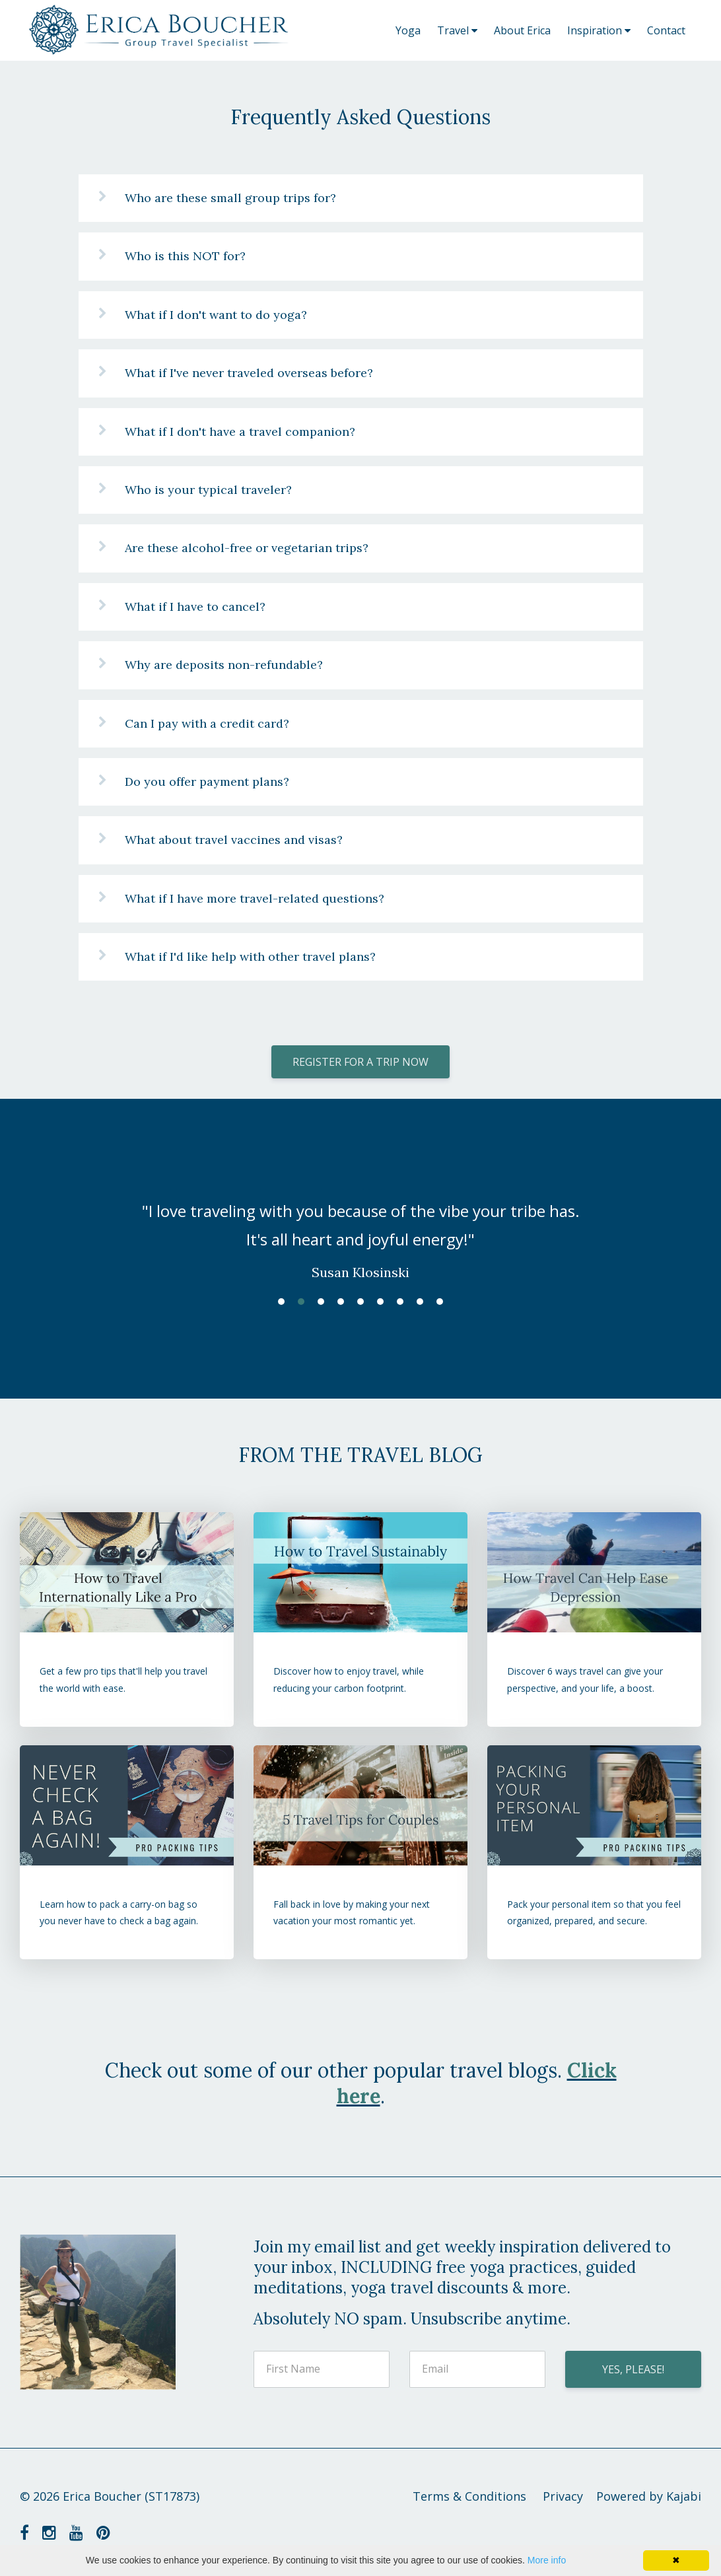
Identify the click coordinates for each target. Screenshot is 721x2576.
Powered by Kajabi (648, 2496)
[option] (360, 1228)
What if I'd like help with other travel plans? (250, 956)
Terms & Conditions (469, 2496)
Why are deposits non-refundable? (224, 664)
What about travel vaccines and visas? (234, 839)
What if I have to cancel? (195, 606)
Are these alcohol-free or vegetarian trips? (246, 547)
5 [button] (360, 1301)
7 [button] (400, 1301)
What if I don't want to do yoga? (216, 314)
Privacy (563, 2496)
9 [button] (439, 1301)
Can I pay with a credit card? (207, 723)
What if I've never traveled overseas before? (249, 372)
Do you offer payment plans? (207, 781)
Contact (666, 30)
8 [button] (420, 1301)
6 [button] (380, 1301)
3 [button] (321, 1301)
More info (547, 2560)
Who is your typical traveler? (208, 489)
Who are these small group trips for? (230, 197)
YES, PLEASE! (633, 2369)
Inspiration (599, 30)
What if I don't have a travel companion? (240, 431)
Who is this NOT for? (185, 255)
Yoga (408, 30)
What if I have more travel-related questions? (254, 898)
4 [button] (340, 1301)
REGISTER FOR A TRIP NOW (360, 1062)
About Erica (522, 30)
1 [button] (281, 1301)
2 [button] (301, 1301)
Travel (457, 30)
